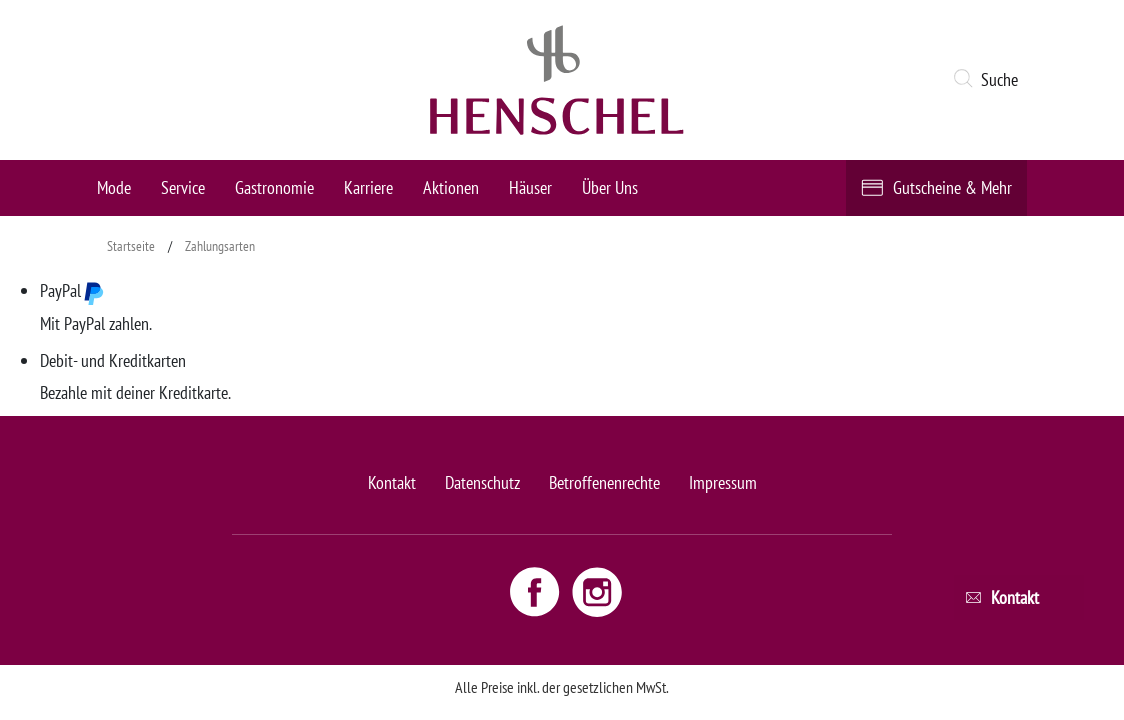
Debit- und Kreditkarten (113, 360)
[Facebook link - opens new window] (537, 590)
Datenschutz (482, 482)
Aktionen (451, 187)
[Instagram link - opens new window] (597, 590)
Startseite (131, 246)
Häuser (530, 187)
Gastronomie (274, 187)
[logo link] (557, 80)
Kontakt (392, 482)
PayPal (72, 292)
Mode (114, 187)
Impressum (723, 482)
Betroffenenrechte (604, 482)
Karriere (368, 187)
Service (183, 187)
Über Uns (610, 187)
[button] (989, 80)
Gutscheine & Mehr (952, 187)
